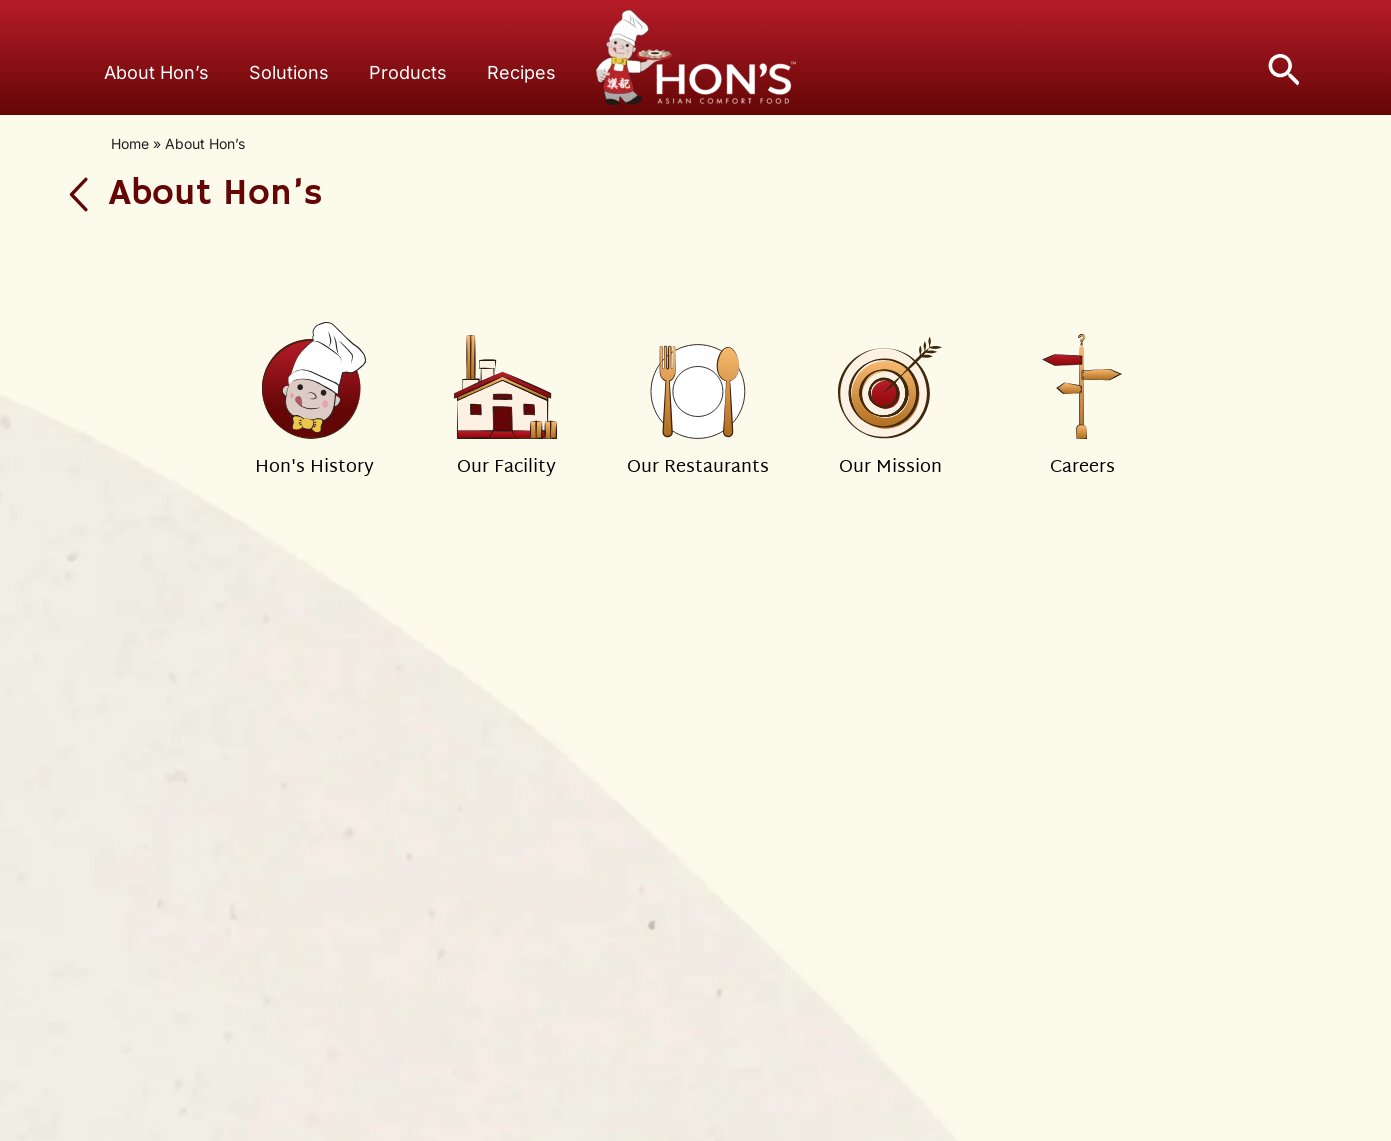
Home (130, 143)
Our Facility (506, 467)
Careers (1082, 467)
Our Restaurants (698, 467)
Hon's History (314, 467)
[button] (1284, 66)
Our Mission (890, 467)
